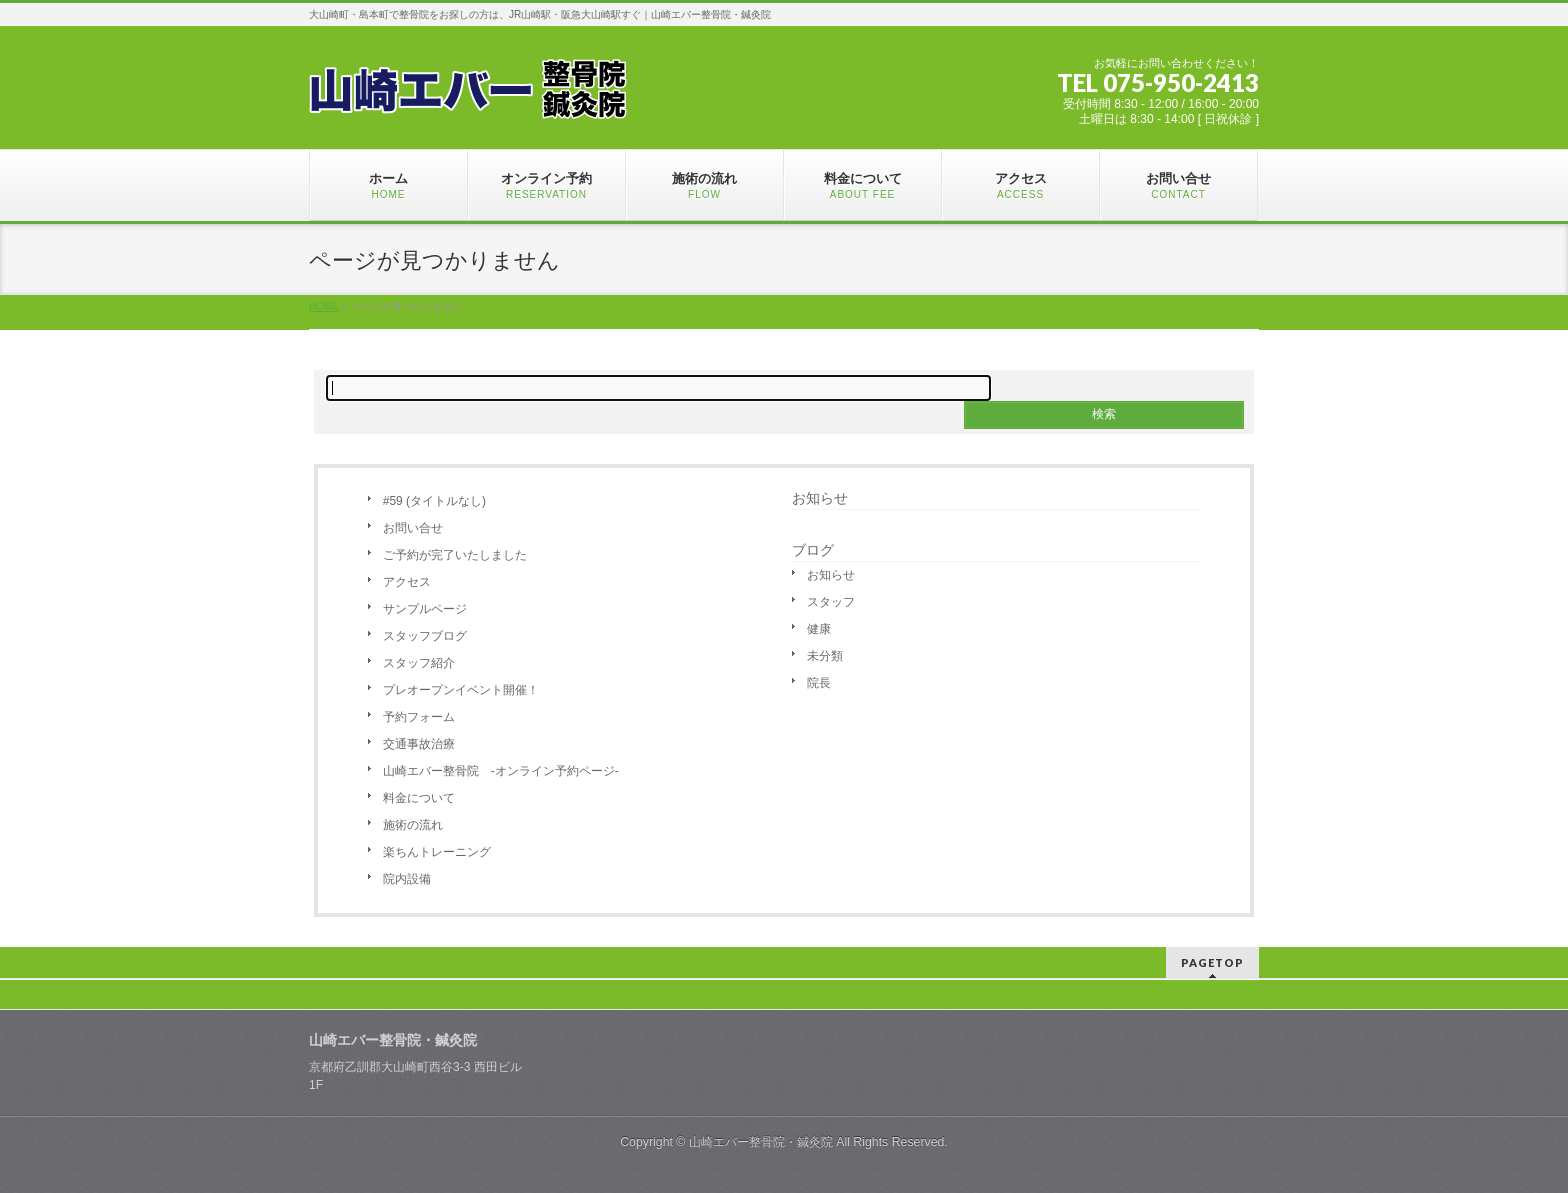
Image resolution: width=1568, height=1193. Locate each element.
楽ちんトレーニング (437, 852)
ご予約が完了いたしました (455, 555)
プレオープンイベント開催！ (461, 690)
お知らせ (820, 498)
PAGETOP (1212, 962)
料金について (419, 798)
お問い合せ (413, 528)
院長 (819, 683)
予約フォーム (419, 717)
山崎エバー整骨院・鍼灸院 (761, 1142)
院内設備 (407, 879)
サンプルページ (425, 609)
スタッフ (831, 602)
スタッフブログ (425, 636)
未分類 (825, 656)
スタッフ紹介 (419, 663)
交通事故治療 (419, 744)
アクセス (407, 582)
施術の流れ (413, 825)
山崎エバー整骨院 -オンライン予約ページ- (501, 771)
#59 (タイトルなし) (434, 501)
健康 (819, 629)
